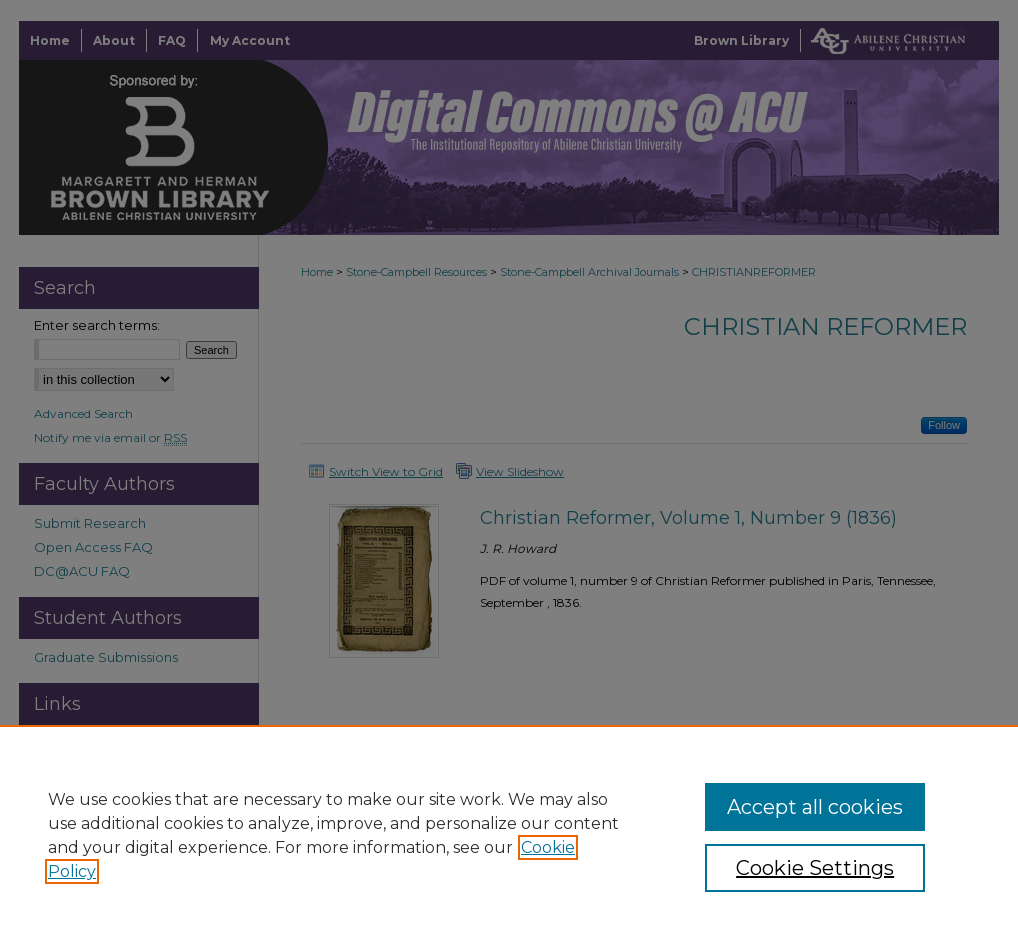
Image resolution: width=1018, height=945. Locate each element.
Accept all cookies (815, 807)
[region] (509, 835)
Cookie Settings (815, 868)
